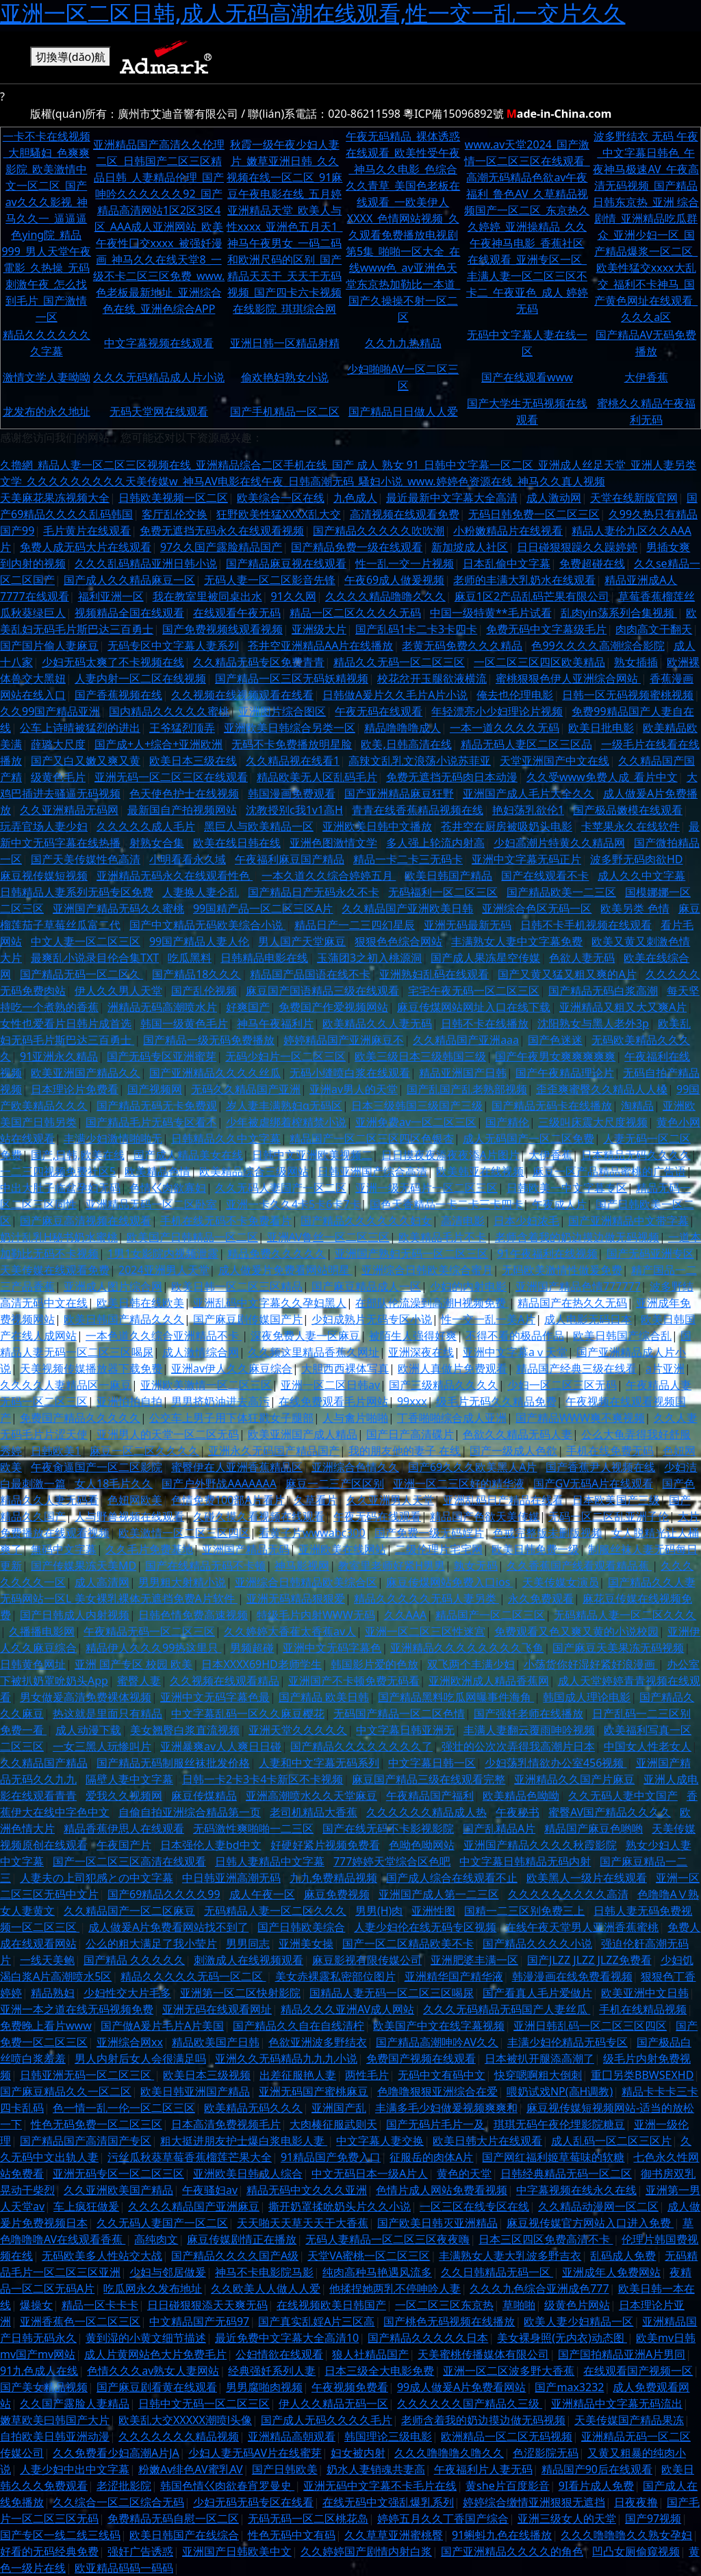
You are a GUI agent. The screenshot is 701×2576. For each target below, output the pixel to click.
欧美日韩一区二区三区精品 (237, 1286)
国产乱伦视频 (204, 990)
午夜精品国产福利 (430, 1795)
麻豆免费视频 (337, 1894)
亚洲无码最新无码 (467, 924)
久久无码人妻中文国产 (623, 1795)
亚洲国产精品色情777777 (578, 1286)
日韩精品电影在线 (264, 957)
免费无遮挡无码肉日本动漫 (452, 777)
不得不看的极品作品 (515, 1335)
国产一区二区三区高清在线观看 (129, 1861)
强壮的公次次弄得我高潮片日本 (518, 1746)
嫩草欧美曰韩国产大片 (55, 2419)
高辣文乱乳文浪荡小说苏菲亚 (419, 760)
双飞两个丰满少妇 (471, 1664)
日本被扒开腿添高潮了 (539, 2058)
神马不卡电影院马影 (264, 2272)
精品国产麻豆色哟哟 (593, 1828)
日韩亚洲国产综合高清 (372, 1171)
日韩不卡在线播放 (484, 1023)
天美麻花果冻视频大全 (55, 497)
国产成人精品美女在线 (188, 1154)
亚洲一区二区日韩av (330, 1384)
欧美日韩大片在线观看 (487, 2140)
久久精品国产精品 (44, 1762)
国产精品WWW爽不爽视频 (580, 1417)
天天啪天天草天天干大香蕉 (302, 2222)
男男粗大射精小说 (182, 1582)
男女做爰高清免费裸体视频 (85, 1697)
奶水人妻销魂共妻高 (376, 2469)
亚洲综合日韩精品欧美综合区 (306, 1582)
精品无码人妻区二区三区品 (526, 744)
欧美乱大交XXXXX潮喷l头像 (185, 2419)
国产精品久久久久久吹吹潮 (378, 530)
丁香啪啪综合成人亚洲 (452, 1417)
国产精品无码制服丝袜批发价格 (173, 1762)
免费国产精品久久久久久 (80, 1417)
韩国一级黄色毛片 (184, 1023)
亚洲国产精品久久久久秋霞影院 (540, 1844)
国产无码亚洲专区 (650, 1253)
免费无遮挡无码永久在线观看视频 (222, 530)
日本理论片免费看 (74, 1089)
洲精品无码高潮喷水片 (162, 1007)
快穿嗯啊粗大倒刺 (538, 2074)
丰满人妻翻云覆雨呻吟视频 (529, 1729)
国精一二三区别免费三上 (524, 1910)
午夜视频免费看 (349, 2387)
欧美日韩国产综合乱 (622, 1335)
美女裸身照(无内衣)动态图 (562, 2337)
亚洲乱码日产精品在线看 (503, 1499)
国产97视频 (653, 2518)
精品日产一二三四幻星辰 (354, 924)
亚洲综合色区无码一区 (536, 908)
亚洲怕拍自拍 (129, 1401)
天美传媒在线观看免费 (55, 1269)
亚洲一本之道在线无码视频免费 (76, 2009)
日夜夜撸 (636, 2502)
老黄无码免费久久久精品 (462, 645)
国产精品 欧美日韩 (324, 1697)
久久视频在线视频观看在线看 (242, 694)
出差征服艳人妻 (297, 2074)
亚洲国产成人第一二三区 (439, 1894)
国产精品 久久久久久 (134, 1959)
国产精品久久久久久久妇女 (366, 1220)
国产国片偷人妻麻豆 (49, 645)
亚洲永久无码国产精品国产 (274, 1450)
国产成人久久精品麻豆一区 (129, 579)
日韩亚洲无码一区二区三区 (87, 2074)
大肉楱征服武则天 (333, 2124)
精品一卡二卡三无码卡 (408, 859)
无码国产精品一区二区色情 (399, 1713)
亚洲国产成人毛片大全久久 (528, 793)
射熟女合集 (156, 842)
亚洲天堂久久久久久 (297, 1729)
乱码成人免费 (623, 2255)
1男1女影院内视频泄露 (162, 1253)
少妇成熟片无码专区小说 (371, 1319)
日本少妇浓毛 (526, 1220)
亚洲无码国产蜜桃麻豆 (313, 2091)
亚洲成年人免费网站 (611, 2272)
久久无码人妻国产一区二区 (280, 1187)
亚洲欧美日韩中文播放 (377, 826)
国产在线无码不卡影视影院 (388, 1828)
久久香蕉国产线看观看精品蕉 (579, 1565)
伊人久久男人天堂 (118, 990)
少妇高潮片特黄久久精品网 (559, 842)
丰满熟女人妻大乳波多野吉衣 (510, 2255)
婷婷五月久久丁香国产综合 (443, 2518)
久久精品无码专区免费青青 (258, 661)
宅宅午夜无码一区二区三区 (473, 990)
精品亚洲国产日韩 (463, 1072)
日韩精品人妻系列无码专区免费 (76, 892)
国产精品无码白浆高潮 (603, 990)
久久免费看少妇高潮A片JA (116, 2452)
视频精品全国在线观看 (129, 612)
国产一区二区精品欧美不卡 (408, 1943)
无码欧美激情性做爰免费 (562, 1269)
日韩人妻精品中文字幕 (269, 1861)
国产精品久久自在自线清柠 (298, 2025)
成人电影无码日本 (588, 1319)
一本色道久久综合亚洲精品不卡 (164, 1335)
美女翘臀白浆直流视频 (185, 1729)
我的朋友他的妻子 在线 (404, 1450)
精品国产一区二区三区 (490, 1614)
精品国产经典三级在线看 (576, 1368)
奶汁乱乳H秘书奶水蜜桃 (59, 1237)
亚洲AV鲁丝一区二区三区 (328, 1237)
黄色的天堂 (464, 2173)
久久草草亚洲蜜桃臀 (393, 2534)
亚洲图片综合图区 (282, 711)
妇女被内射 (358, 2452)
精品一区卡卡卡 (100, 2304)
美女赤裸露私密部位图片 (335, 1976)
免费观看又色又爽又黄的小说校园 (576, 1631)
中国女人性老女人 (647, 1746)
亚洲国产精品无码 (246, 1549)
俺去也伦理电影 (514, 694)
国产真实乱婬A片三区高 (316, 2321)
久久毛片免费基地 (149, 1549)
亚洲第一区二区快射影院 (240, 1992)
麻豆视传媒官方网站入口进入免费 (590, 2222)
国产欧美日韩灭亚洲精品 (437, 2222)
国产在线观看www (527, 377)
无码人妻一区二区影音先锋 (269, 579)
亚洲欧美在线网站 (342, 1549)
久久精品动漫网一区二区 (598, 2206)
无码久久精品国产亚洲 (246, 1089)
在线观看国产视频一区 (638, 2370)
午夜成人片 (559, 1204)
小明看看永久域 (187, 859)
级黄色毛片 (58, 777)
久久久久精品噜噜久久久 (385, 596)
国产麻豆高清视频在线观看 (85, 1220)
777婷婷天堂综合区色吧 (391, 1861)
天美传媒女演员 (560, 1582)
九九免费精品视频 (333, 1877)
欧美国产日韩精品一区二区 (192, 1237)
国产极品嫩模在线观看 (628, 809)
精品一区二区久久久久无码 (355, 612)
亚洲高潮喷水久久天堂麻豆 (311, 1795)
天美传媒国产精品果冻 (629, 2419)
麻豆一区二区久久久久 (144, 1450)
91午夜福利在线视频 (547, 1253)
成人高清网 (102, 1582)
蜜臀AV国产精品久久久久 (609, 1812)
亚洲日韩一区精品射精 (285, 342)
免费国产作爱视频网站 (333, 1007)
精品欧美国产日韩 (215, 2042)
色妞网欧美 (134, 1499)
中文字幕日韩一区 (432, 1762)
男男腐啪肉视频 (264, 2387)
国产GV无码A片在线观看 (593, 1483)
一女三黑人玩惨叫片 (102, 1746)
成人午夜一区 (262, 1894)
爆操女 (36, 2304)
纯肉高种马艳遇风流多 (377, 2272)
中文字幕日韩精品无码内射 (525, 1861)
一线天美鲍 (47, 1959)
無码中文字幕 (64, 1549)
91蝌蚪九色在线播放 (502, 2534)
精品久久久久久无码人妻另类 (426, 1598)
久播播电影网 (42, 1631)
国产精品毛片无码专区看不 (151, 1122)
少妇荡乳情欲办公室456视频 (556, 1762)
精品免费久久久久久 (276, 1253)
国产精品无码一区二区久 (81, 974)
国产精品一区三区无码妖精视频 (291, 678)
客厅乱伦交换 (174, 514)
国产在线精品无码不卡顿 (205, 1565)
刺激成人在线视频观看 (248, 1959)
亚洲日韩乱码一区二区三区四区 (590, 2025)
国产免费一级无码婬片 (429, 1532)
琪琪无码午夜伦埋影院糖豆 (559, 2124)
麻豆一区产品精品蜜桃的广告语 (609, 1171)
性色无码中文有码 (291, 2534)
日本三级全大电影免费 (379, 2370)
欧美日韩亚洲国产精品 (195, 2091)
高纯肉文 (156, 2239)
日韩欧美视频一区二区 (173, 497)
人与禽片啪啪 (355, 1417)
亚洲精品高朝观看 (291, 2436)
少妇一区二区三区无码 (562, 1384)
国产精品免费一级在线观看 (356, 546)
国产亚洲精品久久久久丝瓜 (215, 1072)
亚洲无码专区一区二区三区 (118, 2173)
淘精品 (637, 1105)
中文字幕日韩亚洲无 (405, 1729)
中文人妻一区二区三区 (85, 941)
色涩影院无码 (545, 2452)
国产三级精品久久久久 (443, 1384)
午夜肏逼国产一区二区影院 (96, 1467)
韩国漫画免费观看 (291, 793)
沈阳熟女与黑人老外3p (593, 1023)
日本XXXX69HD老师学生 (261, 1664)
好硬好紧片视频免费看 (325, 1844)
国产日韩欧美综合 (301, 1927)
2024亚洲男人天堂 (163, 1269)
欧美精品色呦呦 (521, 1795)
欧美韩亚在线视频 (480, 1171)
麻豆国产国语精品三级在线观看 (322, 990)
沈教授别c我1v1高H (294, 809)
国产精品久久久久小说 (537, 1943)
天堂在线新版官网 (634, 497)
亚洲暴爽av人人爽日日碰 (220, 1746)
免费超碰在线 (592, 563)
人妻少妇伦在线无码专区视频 (425, 1927)
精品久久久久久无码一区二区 (193, 1976)
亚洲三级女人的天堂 (567, 2518)
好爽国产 (248, 1007)
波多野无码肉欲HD (636, 859)
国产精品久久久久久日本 (428, 2337)
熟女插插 (636, 661)
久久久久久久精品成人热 (426, 1812)
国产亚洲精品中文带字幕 (628, 1220)
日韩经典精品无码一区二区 (566, 2173)
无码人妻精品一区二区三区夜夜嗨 (387, 2239)
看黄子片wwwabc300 (312, 1532)
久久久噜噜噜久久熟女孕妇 (626, 2534)
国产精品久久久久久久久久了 (361, 1746)
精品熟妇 (53, 1992)
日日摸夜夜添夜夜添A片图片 (450, 1154)
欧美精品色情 (157, 1171)
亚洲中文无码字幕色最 (215, 1697)
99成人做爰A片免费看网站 (461, 2387)
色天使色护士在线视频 (184, 793)
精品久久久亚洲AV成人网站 (347, 2009)
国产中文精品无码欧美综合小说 (207, 924)
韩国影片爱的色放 (374, 1664)
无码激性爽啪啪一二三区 (253, 1828)
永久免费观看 (541, 1598)
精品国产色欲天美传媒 (484, 1516)
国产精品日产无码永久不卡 (313, 892)
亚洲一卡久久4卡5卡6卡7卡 (293, 1204)
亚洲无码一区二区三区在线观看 (171, 777)
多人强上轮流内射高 (435, 842)
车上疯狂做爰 (86, 2206)
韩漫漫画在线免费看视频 (572, 1976)
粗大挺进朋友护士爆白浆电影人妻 (243, 2140)
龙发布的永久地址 (46, 411)
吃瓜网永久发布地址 (152, 2288)
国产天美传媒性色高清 (85, 859)
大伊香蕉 (646, 377)
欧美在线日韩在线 (237, 842)
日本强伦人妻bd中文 (211, 1844)
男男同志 (248, 1943)
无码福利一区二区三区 (443, 892)
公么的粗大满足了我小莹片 (151, 1943)
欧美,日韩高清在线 (406, 744)
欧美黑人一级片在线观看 (586, 1877)
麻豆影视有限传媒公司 (367, 1959)
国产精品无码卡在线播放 (552, 1105)
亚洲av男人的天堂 (353, 1089)
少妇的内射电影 (468, 1286)
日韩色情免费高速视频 (193, 1614)
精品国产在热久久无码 (572, 1302)
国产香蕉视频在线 (118, 694)
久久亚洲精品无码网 (69, 809)
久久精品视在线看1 (293, 760)
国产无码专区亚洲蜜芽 (161, 1056)
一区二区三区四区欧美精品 (539, 661)
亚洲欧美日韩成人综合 (248, 2173)
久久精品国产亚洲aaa (466, 1039)
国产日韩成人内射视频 (74, 1614)
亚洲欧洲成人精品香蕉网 (489, 1680)
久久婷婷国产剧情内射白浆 (366, 2551)
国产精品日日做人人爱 (403, 411)
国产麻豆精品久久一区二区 (65, 2091)
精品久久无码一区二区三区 (399, 661)
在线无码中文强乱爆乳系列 (388, 2502)
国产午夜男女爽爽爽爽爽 (555, 1056)
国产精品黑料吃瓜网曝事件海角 (456, 1697)
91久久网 (293, 596)
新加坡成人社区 (469, 546)
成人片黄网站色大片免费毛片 (155, 2354)
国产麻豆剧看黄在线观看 (157, 2387)
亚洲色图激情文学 (333, 842)
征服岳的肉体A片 (431, 2157)
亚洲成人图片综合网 (113, 1286)
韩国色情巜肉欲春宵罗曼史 (227, 2485)
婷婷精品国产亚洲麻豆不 (343, 1039)
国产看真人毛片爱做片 (537, 1992)
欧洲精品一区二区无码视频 (506, 2436)
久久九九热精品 (403, 342)
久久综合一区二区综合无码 (118, 2502)
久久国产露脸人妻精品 (74, 2403)
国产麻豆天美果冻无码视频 (618, 1647)
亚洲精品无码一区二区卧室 (151, 1204)
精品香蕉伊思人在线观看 (124, 1828)
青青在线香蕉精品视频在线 (417, 809)
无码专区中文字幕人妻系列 (173, 645)
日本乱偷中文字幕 (506, 563)
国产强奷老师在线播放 (528, 1713)
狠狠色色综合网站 (398, 941)
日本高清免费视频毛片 (226, 2124)
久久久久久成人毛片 (146, 826)
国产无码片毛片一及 (435, 2124)
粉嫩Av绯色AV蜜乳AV (190, 2469)
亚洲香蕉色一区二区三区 (80, 2321)
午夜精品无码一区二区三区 (149, 1631)
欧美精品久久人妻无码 (377, 1023)
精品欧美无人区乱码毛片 (317, 777)
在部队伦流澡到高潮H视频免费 (432, 1302)
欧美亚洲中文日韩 (645, 1992)
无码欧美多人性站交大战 (102, 2255)
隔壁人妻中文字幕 (129, 1779)
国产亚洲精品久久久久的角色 (512, 2551)
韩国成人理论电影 (586, 1697)
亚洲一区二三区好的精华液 (458, 1483)
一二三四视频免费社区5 (58, 1171)
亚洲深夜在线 (421, 1352)
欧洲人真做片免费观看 (452, 1368)
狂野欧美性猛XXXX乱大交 (278, 514)
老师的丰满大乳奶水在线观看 (524, 579)
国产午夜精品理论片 (564, 1072)
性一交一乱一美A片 (488, 1319)
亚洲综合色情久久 (355, 1467)
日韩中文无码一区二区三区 (204, 2403)
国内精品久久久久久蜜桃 (169, 711)
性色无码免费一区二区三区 (96, 2124)
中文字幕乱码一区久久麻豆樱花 (247, 1713)
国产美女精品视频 (44, 2387)
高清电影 (463, 1220)
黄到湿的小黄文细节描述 (146, 2337)
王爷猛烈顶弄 (182, 727)
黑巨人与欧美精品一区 (259, 826)
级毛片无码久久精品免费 (496, 1401)
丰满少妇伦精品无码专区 (567, 2042)
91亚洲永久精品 (59, 1056)
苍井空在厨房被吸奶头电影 (506, 826)
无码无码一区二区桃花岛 (308, 2518)
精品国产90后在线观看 (596, 2469)
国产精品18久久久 (196, 974)
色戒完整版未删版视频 (547, 1532)
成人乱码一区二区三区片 (611, 2140)
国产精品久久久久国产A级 (234, 2255)
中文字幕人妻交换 (380, 2140)
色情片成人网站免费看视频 (441, 2189)
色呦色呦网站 (422, 1844)
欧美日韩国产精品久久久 (124, 1319)
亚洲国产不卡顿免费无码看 (354, 1680)
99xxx (412, 1401)
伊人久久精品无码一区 (333, 2403)
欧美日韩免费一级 (535, 1549)
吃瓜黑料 (190, 957)
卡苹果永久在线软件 (630, 826)
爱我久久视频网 (124, 1795)
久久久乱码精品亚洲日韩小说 (146, 563)
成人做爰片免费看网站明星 (285, 1269)
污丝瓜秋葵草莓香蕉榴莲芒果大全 (189, 2157)
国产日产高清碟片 (410, 1434)
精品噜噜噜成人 (402, 727)
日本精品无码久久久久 (636, 1154)
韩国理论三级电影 (388, 2436)
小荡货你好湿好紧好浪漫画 (591, 1664)
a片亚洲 (665, 1368)
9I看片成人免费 (597, 2485)
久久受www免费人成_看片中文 (602, 777)
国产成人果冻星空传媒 (485, 957)
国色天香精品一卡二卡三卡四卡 (446, 1204)
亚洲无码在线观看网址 (217, 2009)
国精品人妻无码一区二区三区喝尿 (391, 1992)
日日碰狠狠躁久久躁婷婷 (577, 546)
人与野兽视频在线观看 (129, 1516)
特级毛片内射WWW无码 (316, 1614)
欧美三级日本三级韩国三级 (420, 1056)
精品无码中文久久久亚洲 (306, 2189)
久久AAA (405, 1614)
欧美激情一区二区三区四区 (184, 1532)
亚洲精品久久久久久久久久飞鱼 (467, 1647)
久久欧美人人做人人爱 (265, 2288)
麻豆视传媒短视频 (44, 875)
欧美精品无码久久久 (253, 2107)
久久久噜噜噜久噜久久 (449, 2452)
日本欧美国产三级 (616, 1499)
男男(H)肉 (379, 1910)
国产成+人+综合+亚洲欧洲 (158, 744)
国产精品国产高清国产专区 (85, 2140)
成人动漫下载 (88, 1729)
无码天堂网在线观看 (159, 411)
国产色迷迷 (555, 1039)
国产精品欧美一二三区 (561, 892)
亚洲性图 (433, 1910)
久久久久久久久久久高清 (568, 1894)
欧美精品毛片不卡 (442, 1237)
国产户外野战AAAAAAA (219, 1483)
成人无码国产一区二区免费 (528, 1138)
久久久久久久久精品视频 (178, 2436)
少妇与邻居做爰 (167, 2272)
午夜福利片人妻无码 (483, 2469)
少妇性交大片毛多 (127, 1992)
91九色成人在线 (39, 2370)
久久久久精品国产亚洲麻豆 (193, 2206)
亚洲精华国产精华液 (454, 1976)
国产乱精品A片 (499, 1828)
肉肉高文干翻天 (653, 629)
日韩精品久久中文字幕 (226, 1138)
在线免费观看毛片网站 (333, 1401)
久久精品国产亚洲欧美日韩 (407, 908)
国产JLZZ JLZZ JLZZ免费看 (589, 1959)
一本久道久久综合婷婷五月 (329, 875)
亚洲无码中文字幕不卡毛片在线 (380, 2485)
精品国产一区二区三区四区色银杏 (372, 1138)
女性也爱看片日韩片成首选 (65, 1023)
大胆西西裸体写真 (345, 1368)
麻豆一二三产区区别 (334, 1483)
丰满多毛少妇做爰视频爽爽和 (446, 2107)
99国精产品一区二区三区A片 (263, 908)
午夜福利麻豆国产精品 (289, 859)
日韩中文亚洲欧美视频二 (312, 1154)
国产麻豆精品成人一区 (366, 1286)
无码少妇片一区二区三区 (285, 1056)
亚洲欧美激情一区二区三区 (206, 1384)
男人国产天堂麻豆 (302, 941)
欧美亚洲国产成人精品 (302, 1434)
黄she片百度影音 (508, 2485)
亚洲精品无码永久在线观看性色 (175, 875)
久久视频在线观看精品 (224, 1680)
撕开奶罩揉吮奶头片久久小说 (339, 2206)
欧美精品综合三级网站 (254, 1171)
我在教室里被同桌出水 (207, 596)
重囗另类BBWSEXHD (642, 2074)
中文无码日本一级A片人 (369, 2173)
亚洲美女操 (306, 1943)
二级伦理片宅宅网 (439, 1549)
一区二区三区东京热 (444, 2304)
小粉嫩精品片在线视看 (508, 530)
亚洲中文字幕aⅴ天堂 (515, 1352)
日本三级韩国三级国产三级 (417, 1105)
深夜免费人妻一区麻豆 (305, 1335)
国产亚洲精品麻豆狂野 (399, 793)
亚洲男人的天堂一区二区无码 (168, 1434)
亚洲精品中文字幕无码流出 (617, 2403)
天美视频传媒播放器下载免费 (91, 1368)
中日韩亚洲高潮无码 (231, 1877)
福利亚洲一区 (111, 596)
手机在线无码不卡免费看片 (226, 1220)
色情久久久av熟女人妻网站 (153, 2370)
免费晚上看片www (46, 2025)
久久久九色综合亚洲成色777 (539, 2288)
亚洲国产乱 (338, 2107)
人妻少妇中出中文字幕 (74, 2469)
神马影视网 (302, 1565)
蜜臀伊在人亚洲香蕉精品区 (237, 1467)
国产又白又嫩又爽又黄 (85, 760)
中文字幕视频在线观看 (159, 342)
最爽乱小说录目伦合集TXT (95, 957)
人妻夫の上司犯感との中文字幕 (96, 1877)
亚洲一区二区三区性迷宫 (425, 1631)
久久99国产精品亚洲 (50, 711)
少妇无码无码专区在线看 (253, 2502)
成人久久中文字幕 (641, 875)
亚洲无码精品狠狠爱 (295, 1598)
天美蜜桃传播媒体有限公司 (483, 2354)
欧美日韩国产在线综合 (184, 2534)
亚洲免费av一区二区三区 (415, 1122)
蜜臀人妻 (139, 1680)
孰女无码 (476, 1565)
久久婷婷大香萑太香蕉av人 (290, 1631)
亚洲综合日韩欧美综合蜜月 (427, 1269)
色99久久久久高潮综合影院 (597, 645)
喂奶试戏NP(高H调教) (560, 2091)
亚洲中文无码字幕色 (332, 1647)
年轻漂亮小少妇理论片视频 (497, 711)
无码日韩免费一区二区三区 (534, 514)
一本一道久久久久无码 (504, 727)
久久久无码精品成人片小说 (159, 377)
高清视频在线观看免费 (404, 514)
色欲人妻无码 (582, 957)
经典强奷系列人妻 (272, 2370)
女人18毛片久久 (114, 1483)
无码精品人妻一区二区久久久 (625, 1614)
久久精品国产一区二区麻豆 (129, 1910)
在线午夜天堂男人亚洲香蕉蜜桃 (582, 1927)
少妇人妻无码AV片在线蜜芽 (255, 2452)
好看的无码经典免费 (49, 2551)
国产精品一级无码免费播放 (209, 1039)
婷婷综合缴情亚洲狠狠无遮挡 (534, 2502)
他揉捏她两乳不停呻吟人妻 (395, 2288)
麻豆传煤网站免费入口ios (449, 1582)
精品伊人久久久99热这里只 (153, 1647)
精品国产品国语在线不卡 (310, 974)
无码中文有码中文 (441, 2074)
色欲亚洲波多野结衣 (317, 2042)
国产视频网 (154, 1089)
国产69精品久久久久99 (163, 1894)
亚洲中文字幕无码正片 (526, 859)
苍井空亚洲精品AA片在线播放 (320, 645)
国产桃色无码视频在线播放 (449, 2321)
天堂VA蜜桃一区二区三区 (368, 2255)
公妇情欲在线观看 (279, 2354)
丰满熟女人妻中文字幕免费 (517, 941)
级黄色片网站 (577, 2304)
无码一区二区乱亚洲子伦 (608, 1516)
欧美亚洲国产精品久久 (85, 1072)
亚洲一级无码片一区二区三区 (426, 1187)
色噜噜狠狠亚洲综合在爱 (437, 2091)
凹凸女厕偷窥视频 (636, 2551)
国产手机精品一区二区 (285, 411)
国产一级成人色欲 (513, 1450)
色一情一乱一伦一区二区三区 (124, 2107)
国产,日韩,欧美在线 (78, 1154)
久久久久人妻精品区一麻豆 (65, 1384)
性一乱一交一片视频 (404, 563)
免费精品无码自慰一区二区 (173, 2518)
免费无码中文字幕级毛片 (546, 629)
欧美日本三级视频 (207, 2074)
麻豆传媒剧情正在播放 (241, 2239)
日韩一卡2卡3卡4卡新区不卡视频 (262, 1779)
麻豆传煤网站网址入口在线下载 (473, 1007)
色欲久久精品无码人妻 (517, 1434)
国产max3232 (569, 2387)
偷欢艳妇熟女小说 (285, 377)
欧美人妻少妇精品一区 (578, 2321)
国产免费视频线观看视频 (222, 629)
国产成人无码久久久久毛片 (326, 2419)
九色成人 (355, 497)
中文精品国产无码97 (199, 2321)
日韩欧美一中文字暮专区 (567, 1187)
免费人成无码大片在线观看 (85, 546)
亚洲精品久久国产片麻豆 (574, 1779)
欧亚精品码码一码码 (124, 2567)
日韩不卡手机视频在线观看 (586, 924)
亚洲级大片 (319, 629)
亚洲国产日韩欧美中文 (237, 2551)
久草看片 (315, 1499)
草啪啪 (518, 2304)
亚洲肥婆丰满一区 (474, 1959)
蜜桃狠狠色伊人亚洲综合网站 (568, 678)
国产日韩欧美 (285, 2469)
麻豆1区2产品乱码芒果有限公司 (532, 596)
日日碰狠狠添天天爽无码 (207, 2304)
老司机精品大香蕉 (313, 1812)
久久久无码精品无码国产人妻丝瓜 (506, 2009)
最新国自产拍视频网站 (182, 809)
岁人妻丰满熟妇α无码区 (284, 1105)
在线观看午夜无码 (237, 612)
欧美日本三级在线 (193, 760)
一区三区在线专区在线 (474, 2206)
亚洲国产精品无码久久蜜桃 (118, 908)
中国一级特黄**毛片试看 (491, 612)
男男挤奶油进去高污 (220, 1401)
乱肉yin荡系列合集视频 (619, 612)
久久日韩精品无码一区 (497, 2272)
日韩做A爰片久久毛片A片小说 (395, 694)
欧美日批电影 (601, 727)
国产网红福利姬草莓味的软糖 (553, 2157)
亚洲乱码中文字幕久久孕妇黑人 (269, 1302)
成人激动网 (553, 497)
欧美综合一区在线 (280, 497)
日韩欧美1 (56, 1450)
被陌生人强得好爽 (413, 1335)
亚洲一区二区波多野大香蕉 (508, 2370)
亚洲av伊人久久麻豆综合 (231, 1368)
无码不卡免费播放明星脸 (291, 744)
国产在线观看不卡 (545, 875)
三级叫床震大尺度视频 (593, 1122)
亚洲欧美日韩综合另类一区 (289, 727)
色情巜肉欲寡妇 (167, 1187)
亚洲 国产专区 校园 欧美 (133, 1664)
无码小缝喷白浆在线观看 (350, 1072)
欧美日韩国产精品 (448, 875)
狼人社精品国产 (370, 2354)
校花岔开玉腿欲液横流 (432, 678)
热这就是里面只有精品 (107, 1713)
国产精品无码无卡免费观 (157, 1105)
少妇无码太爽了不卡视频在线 (113, 661)
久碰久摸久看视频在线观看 (258, 1516)
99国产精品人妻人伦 (199, 941)
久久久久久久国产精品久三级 (469, 2403)
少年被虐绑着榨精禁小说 (286, 1122)
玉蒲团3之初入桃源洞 (369, 957)
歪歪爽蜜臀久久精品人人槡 (601, 1089)
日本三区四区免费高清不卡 (546, 2239)
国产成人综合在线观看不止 (452, 1877)
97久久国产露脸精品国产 (221, 546)
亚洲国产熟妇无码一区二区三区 (411, 1253)
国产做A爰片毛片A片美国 (162, 2025)
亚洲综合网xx (130, 2042)
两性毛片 (367, 2074)
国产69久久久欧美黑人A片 (472, 1467)
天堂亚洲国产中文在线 (554, 760)
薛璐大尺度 (58, 744)
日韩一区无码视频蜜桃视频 (627, 694)
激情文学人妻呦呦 (46, 377)
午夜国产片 (124, 1844)
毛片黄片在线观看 (87, 530)
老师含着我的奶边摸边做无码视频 (577, 1237)
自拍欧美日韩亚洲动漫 (55, 2436)
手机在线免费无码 (610, 1450)
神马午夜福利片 (275, 1023)
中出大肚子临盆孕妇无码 (60, 1187)
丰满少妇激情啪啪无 (113, 1138)
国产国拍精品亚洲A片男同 (621, 2354)
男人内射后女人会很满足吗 (140, 2058)
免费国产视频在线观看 (421, 2058)
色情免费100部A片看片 (228, 1499)
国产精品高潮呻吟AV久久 (437, 2042)
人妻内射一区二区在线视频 (140, 678)
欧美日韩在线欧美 (140, 1302)
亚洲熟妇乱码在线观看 (434, 974)
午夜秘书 (517, 1812)
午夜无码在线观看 (378, 711)
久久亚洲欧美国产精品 (118, 2189)
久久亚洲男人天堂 (390, 1499)
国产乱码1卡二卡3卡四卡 (416, 629)
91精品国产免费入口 (331, 2157)
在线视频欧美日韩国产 (331, 2304)
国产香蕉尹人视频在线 (600, 1467)
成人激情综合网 (200, 1352)
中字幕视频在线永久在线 (576, 2189)
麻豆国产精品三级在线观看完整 (428, 1779)
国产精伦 (507, 1122)
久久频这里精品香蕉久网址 (313, 1352)
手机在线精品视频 (643, 2009)
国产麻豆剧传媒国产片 (248, 1319)
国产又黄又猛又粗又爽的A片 (567, 974)
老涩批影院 (124, 2485)
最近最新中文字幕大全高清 (452, 497)
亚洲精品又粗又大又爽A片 (623, 1007)
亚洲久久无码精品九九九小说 (286, 2058)
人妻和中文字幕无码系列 (319, 1762)
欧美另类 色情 (634, 908)
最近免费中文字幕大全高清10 (287, 2337)
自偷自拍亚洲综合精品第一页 (189, 1812)
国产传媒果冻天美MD (83, 1565)
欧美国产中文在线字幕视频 (439, 2025)
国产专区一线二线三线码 (60, 2534)
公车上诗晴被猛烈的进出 (80, 727)
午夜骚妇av (210, 2189)
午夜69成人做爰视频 (394, 579)
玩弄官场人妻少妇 (44, 826)
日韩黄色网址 (33, 1664)
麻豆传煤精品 (204, 1795)
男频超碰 (252, 1647)
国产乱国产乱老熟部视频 (467, 1089)
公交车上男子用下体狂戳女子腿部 (231, 1417)
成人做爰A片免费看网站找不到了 (168, 1927)
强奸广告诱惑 (140, 2551)
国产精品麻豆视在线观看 (286, 563)
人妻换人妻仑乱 (200, 892)
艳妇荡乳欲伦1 (528, 809)
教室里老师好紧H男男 (391, 1565)
